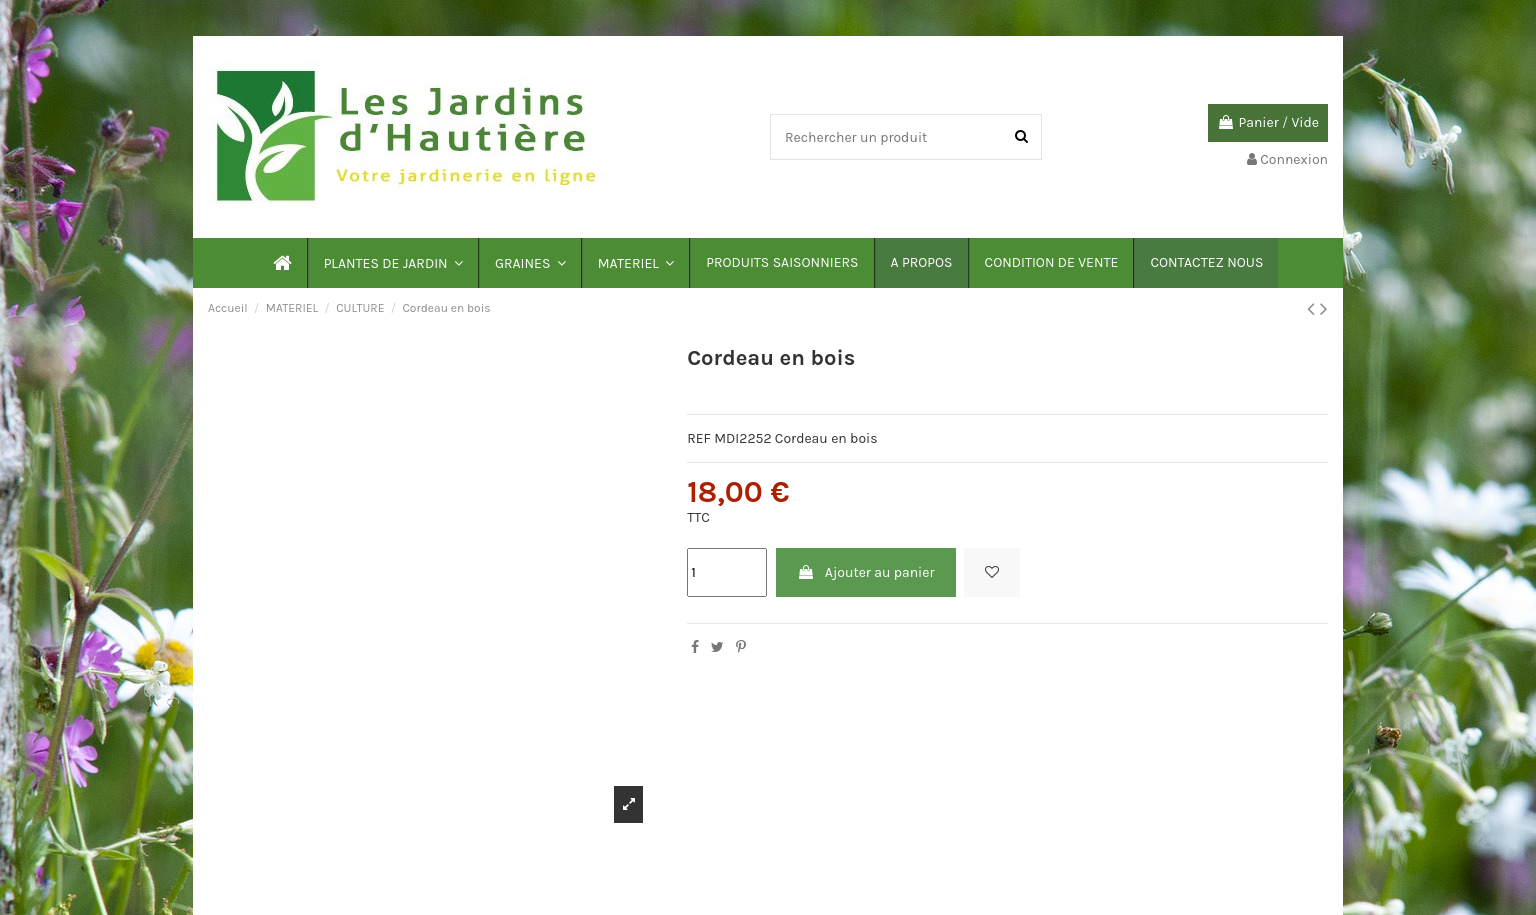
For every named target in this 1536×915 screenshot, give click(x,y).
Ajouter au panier (866, 572)
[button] (392, 263)
